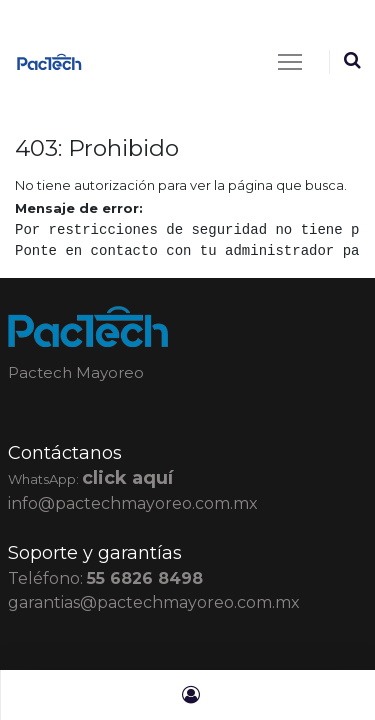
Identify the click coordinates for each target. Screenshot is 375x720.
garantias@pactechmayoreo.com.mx (154, 602)
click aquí (127, 478)
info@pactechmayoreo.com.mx (133, 503)
